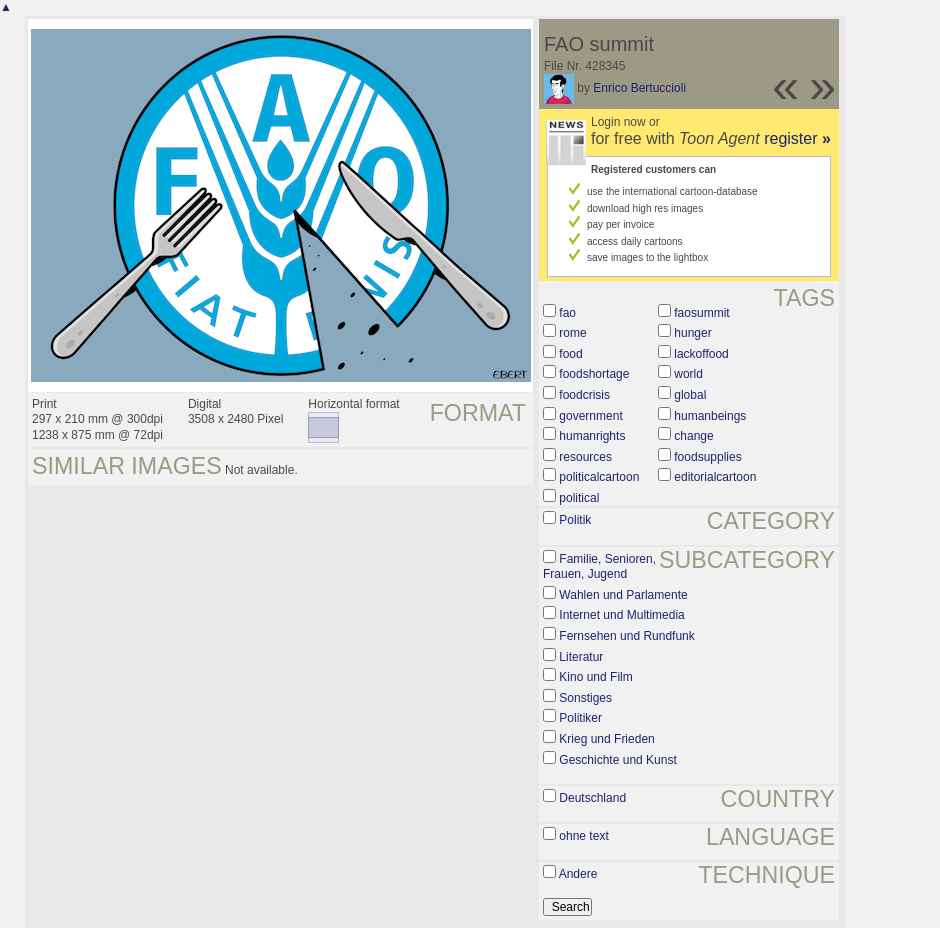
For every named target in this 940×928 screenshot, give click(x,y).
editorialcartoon (715, 477)
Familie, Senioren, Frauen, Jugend (599, 567)
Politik (575, 520)
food (570, 354)
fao (567, 313)
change (693, 436)
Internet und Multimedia (621, 615)
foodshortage (594, 374)
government (590, 416)
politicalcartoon (599, 477)
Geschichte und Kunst (617, 760)
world (688, 374)
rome (572, 333)
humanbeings (710, 416)
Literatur (581, 657)
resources (585, 457)
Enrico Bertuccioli (639, 88)
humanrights (592, 436)
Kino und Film (595, 677)
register (797, 138)
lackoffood (701, 354)
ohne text (583, 836)
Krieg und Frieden (606, 739)
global (690, 395)
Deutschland (592, 798)
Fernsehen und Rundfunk (626, 636)
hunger (692, 333)
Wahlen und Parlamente (623, 595)
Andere (578, 874)
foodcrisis (584, 395)
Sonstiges (585, 698)
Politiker (580, 718)
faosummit (701, 313)
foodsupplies (707, 457)
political (579, 498)
